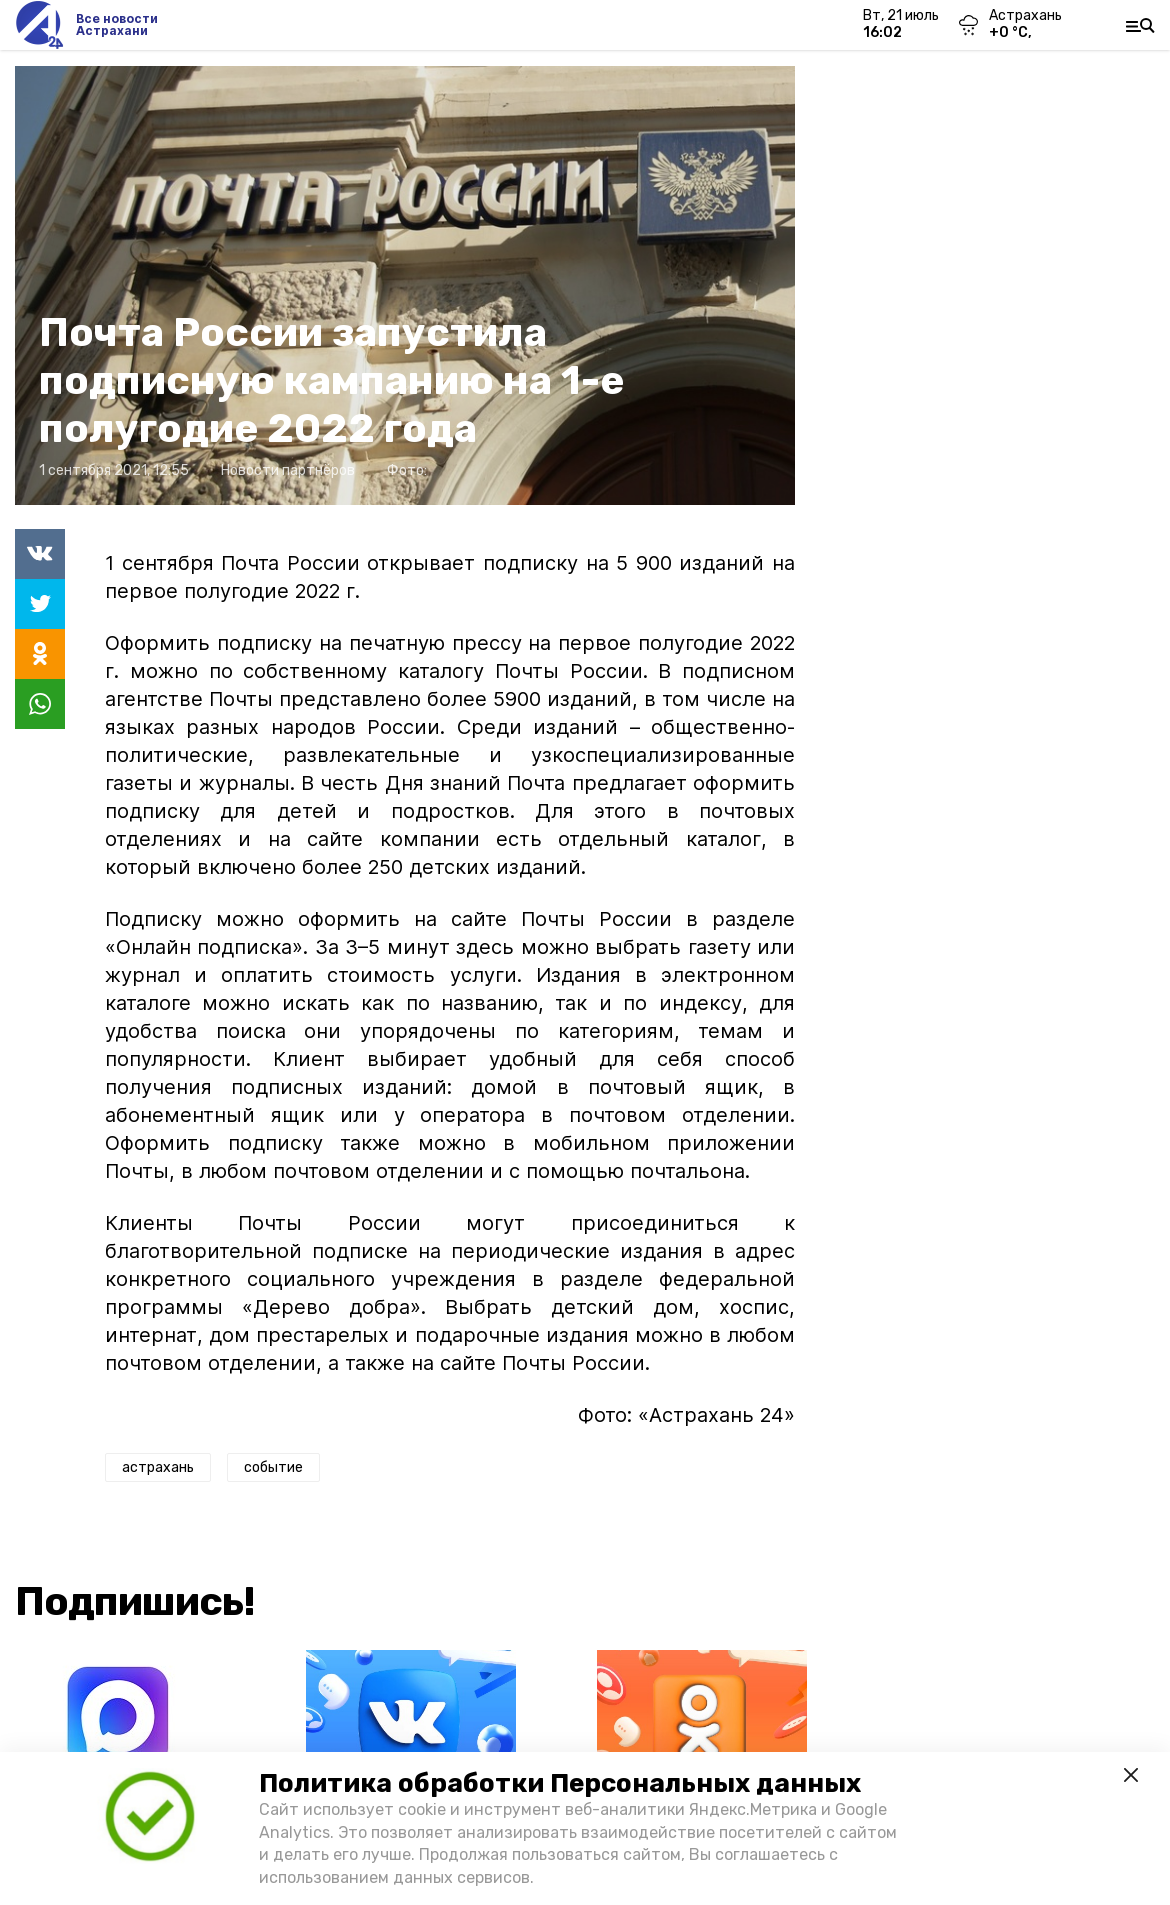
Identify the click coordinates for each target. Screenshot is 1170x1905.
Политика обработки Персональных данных (560, 1783)
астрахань (158, 1467)
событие (273, 1467)
